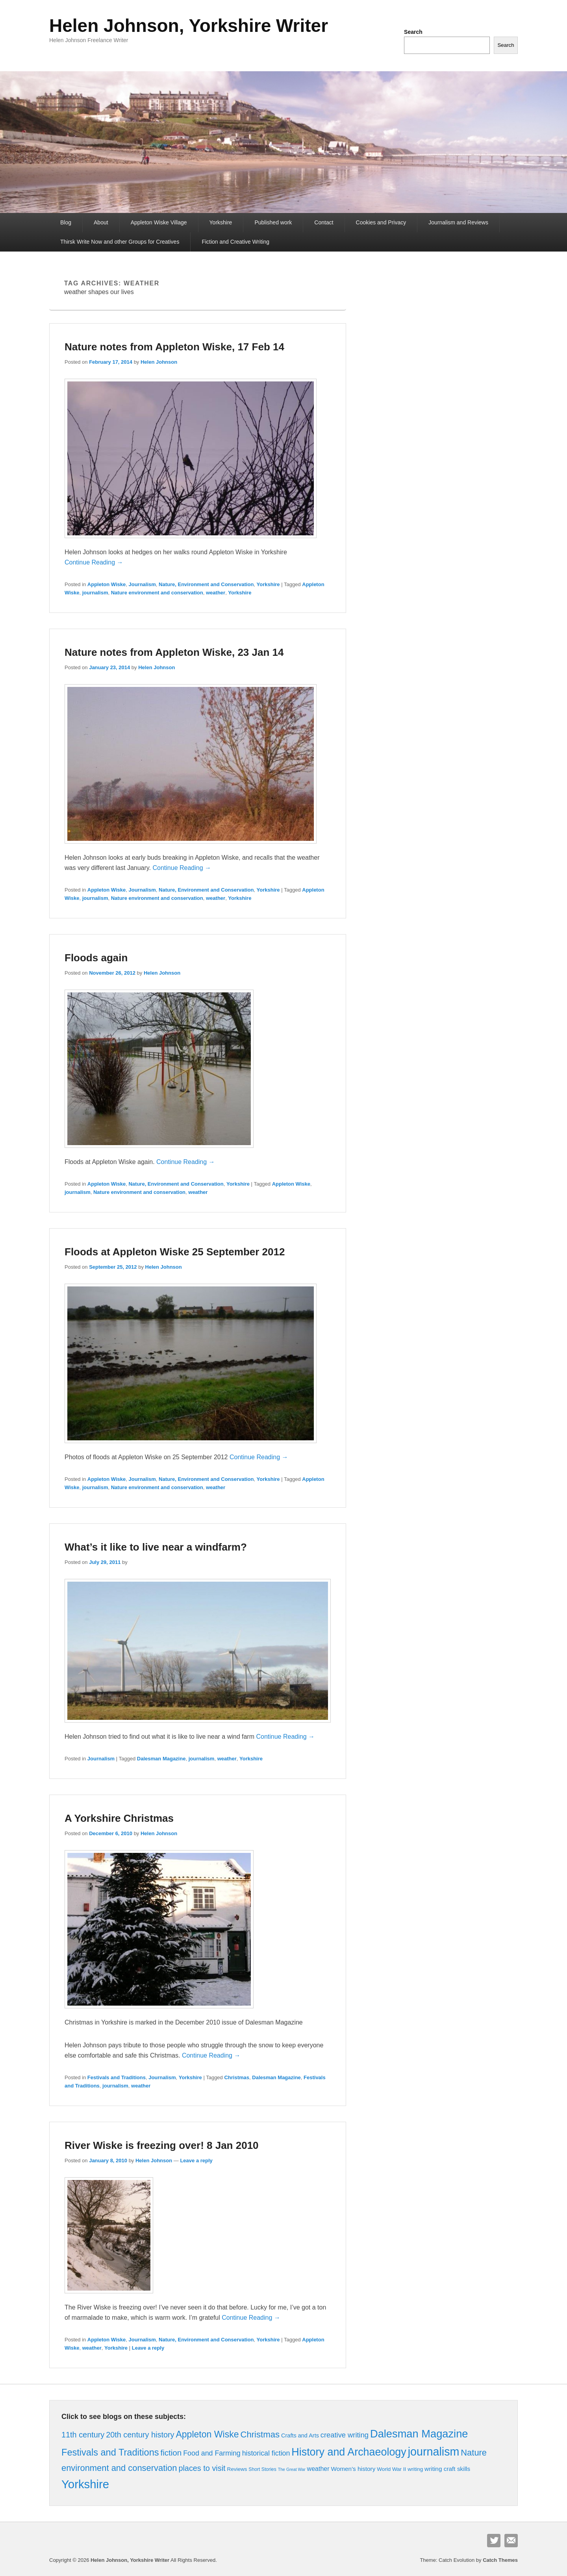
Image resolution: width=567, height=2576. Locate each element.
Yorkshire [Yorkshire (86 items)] (85, 2484)
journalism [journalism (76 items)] (434, 2451)
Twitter (493, 2540)
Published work (273, 222)
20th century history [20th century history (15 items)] (140, 2434)
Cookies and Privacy (381, 222)
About (101, 222)
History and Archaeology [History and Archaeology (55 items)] (348, 2452)
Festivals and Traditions (116, 2077)
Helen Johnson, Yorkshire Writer (188, 25)
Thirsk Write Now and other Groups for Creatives (119, 242)
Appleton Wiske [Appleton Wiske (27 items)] (207, 2434)
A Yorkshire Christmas (119, 1818)
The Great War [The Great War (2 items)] (292, 2469)
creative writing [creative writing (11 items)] (345, 2435)
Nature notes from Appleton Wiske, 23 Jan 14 (174, 652)
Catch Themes (500, 2560)
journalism (95, 593)
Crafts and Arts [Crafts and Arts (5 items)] (300, 2435)
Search (413, 32)
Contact (323, 222)
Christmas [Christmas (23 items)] (260, 2434)
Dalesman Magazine (161, 1759)
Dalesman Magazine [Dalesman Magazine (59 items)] (419, 2434)
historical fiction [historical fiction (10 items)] (266, 2453)
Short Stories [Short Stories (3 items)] (262, 2469)
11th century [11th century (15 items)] (82, 2434)
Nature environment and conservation (157, 593)
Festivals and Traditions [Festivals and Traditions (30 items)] (110, 2452)
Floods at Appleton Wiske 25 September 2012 (175, 1252)
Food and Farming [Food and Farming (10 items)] (212, 2453)
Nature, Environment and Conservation (206, 584)
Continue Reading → (94, 562)
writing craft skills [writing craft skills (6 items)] (447, 2468)
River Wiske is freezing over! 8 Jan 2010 (162, 2145)
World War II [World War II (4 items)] (391, 2469)
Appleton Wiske (106, 584)
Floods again (96, 958)
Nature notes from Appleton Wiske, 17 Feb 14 (174, 347)
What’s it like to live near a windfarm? (156, 1547)
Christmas (236, 2077)
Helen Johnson (159, 362)
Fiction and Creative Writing (235, 242)
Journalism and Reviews (458, 222)
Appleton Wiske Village (159, 222)
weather (215, 593)
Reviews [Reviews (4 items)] (237, 2469)
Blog (65, 222)
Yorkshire (220, 222)
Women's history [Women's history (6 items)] (353, 2468)
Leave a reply (196, 2160)
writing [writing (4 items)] (415, 2469)
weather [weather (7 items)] (318, 2468)
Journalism (142, 584)
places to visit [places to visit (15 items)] (201, 2468)
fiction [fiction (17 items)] (171, 2452)
